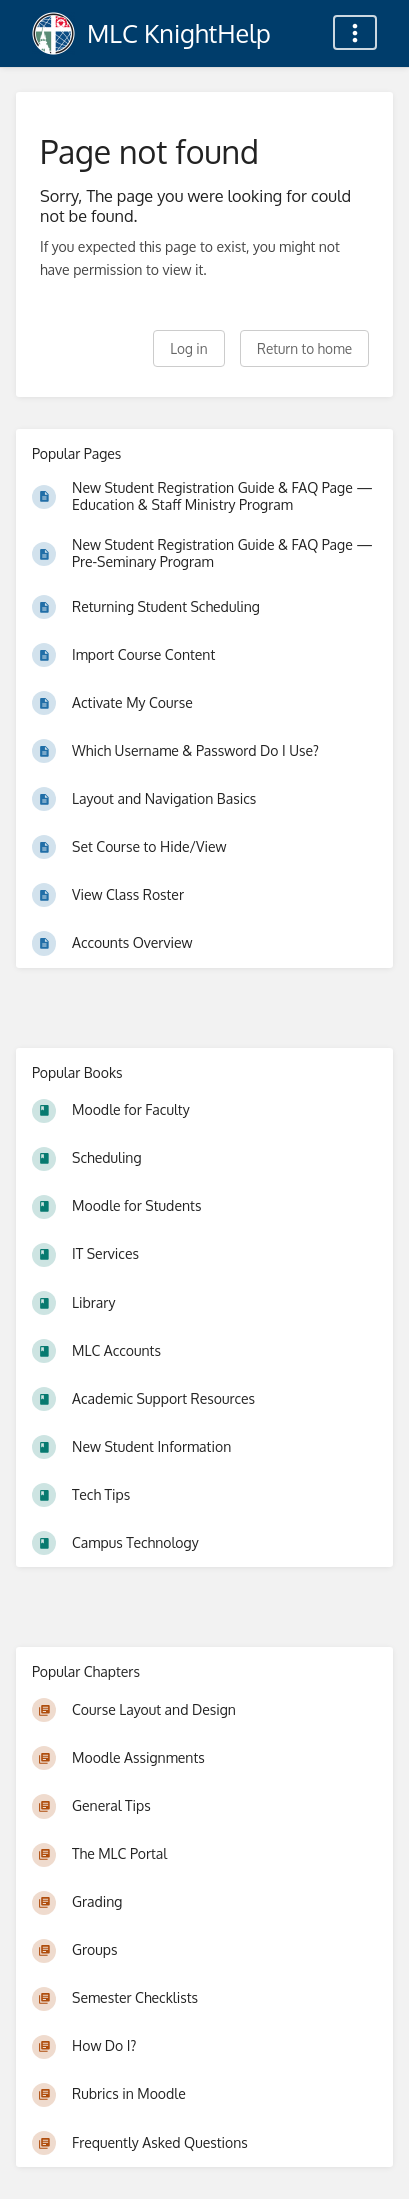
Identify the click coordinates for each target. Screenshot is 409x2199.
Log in (188, 348)
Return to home (304, 348)
